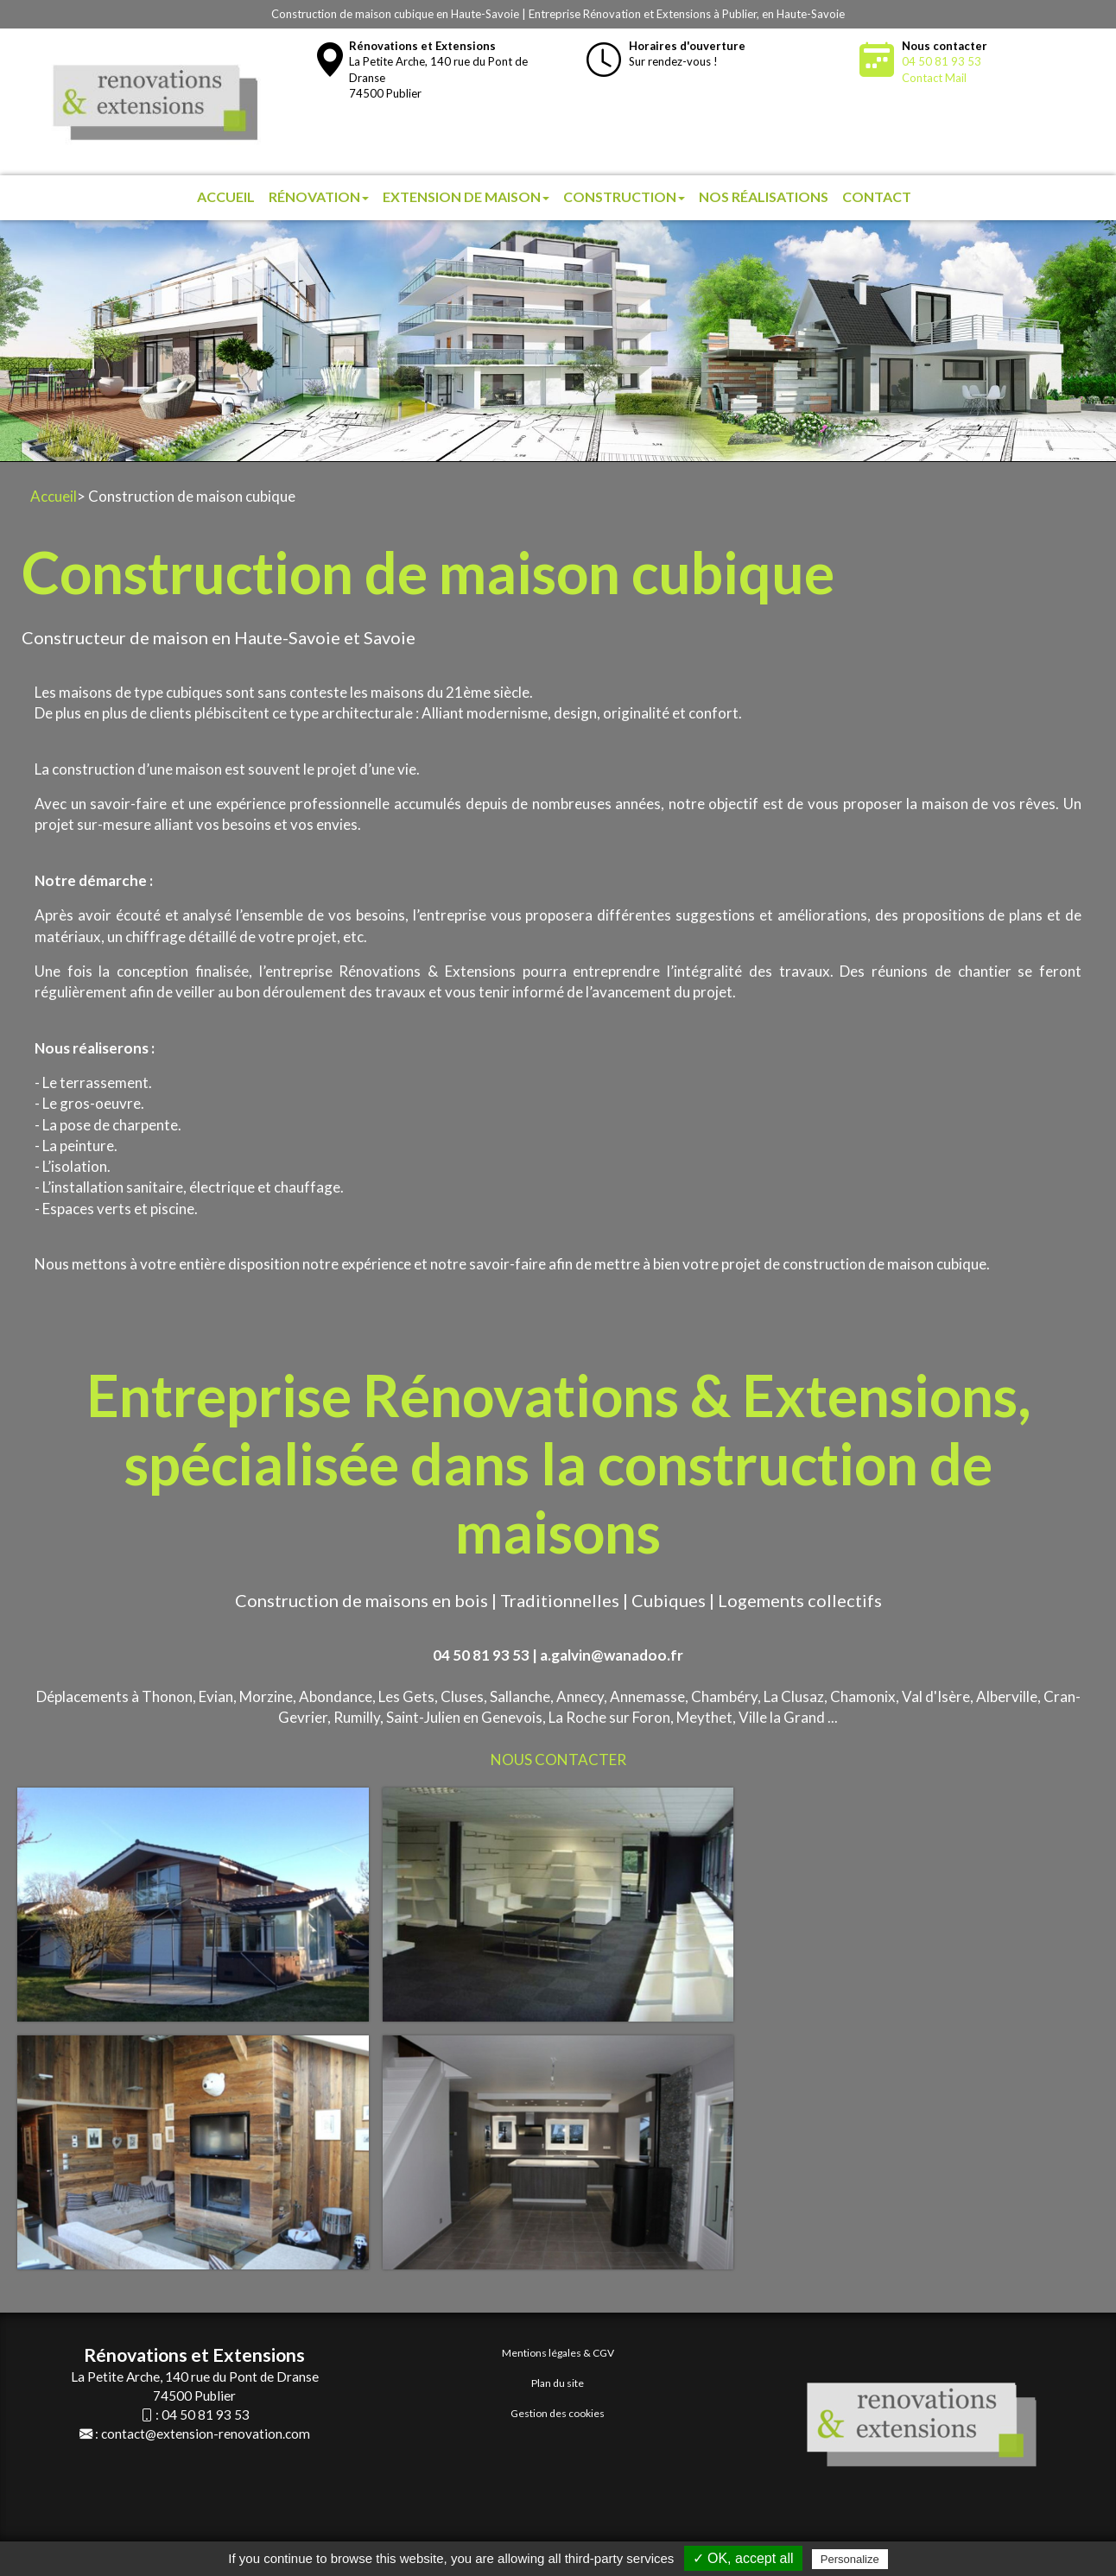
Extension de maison (466, 196)
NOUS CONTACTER (558, 1759)
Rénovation (319, 196)
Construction (624, 196)
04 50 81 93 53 (941, 61)
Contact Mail (934, 78)
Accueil (226, 196)
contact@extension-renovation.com (205, 2433)
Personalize (850, 2559)
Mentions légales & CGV (558, 2352)
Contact (876, 196)
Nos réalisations (763, 196)
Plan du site (557, 2383)
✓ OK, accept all (743, 2558)
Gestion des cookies (557, 2413)
